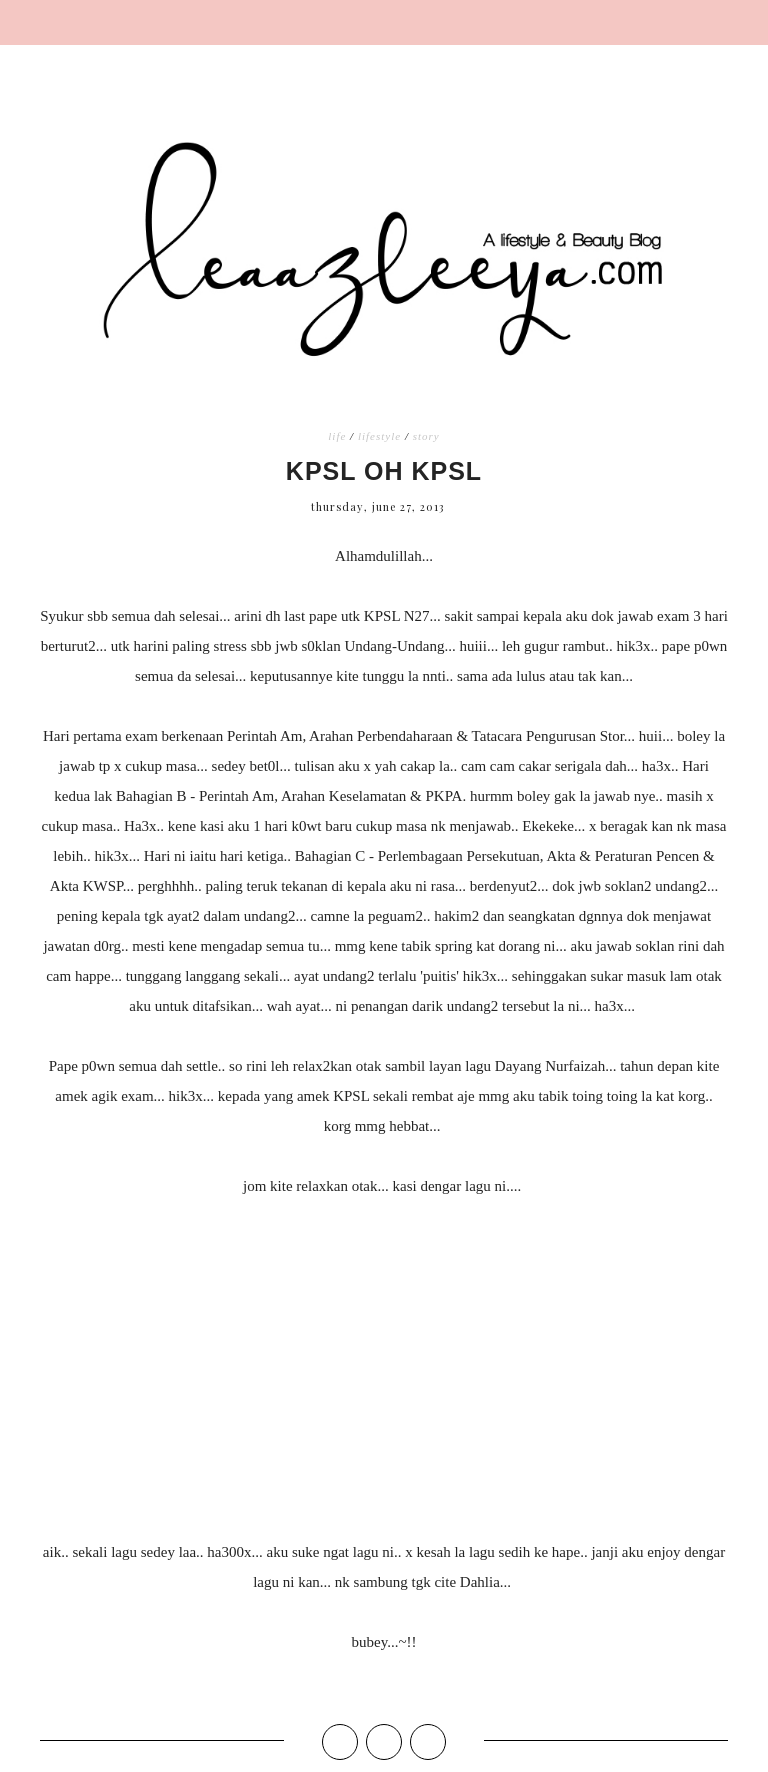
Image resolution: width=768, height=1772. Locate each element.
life (337, 436)
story (426, 436)
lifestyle (379, 436)
